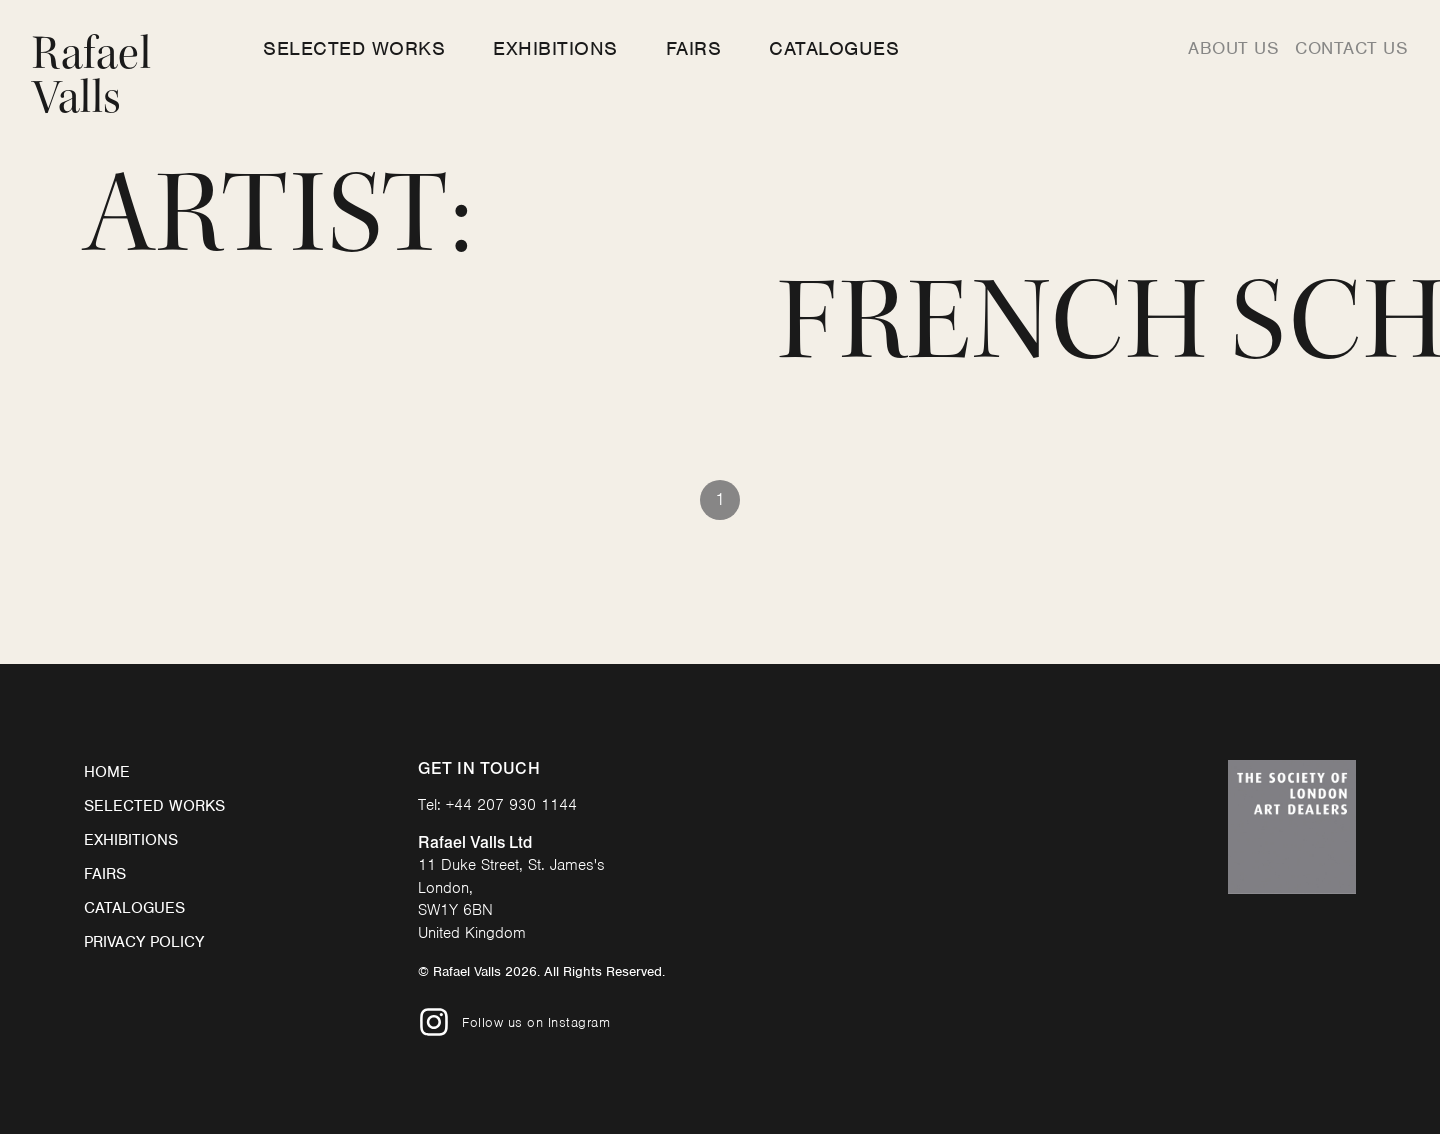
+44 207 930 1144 (511, 805)
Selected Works (354, 48)
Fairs (694, 48)
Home (107, 772)
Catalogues (834, 48)
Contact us (1351, 48)
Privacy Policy (144, 942)
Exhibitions (555, 48)
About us (1233, 48)
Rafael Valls (91, 75)
